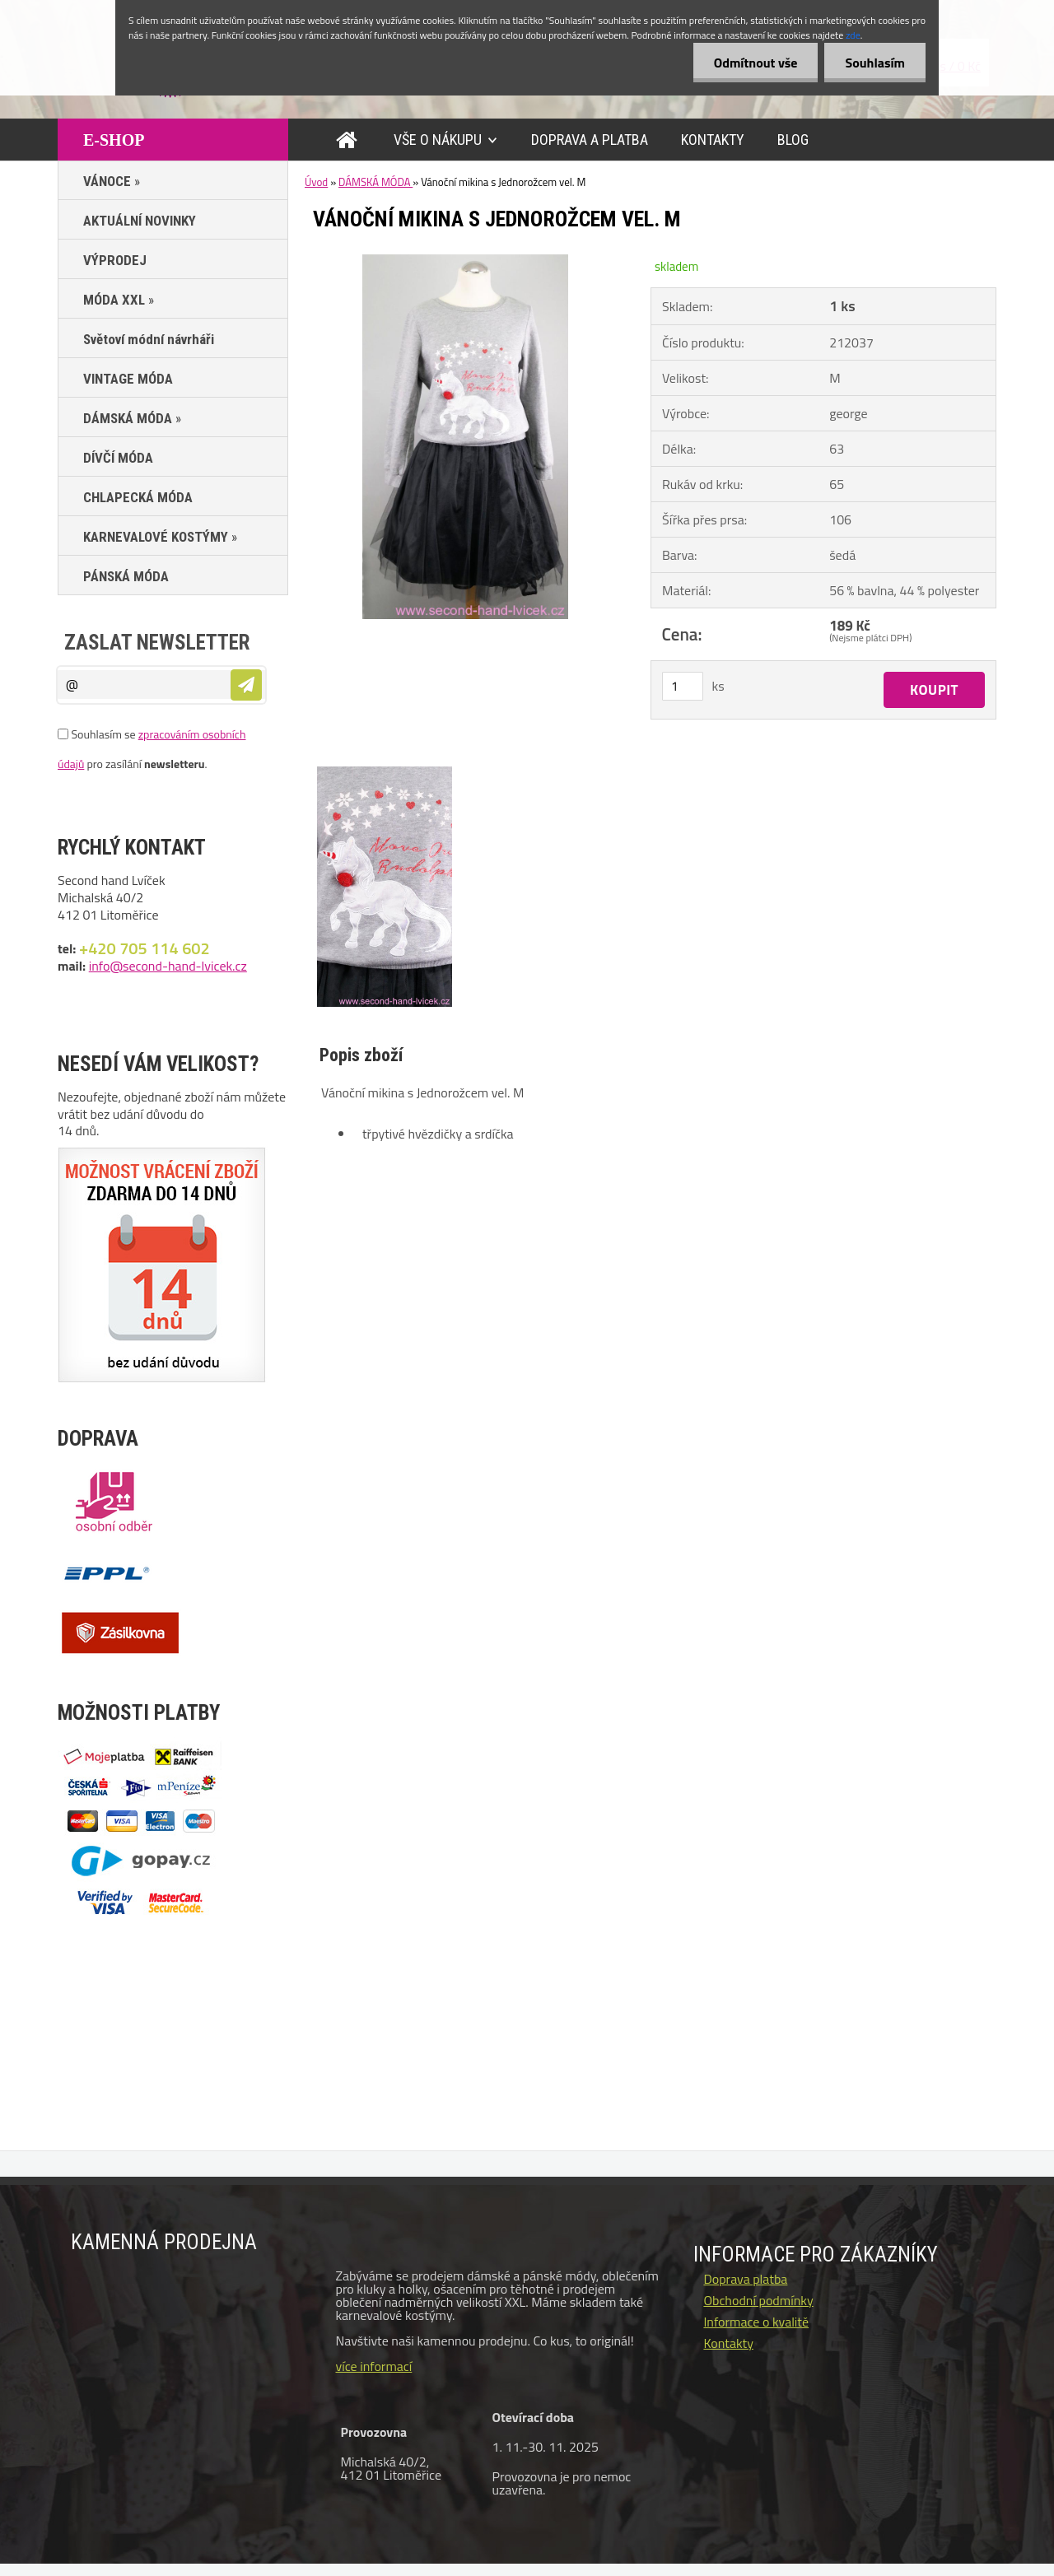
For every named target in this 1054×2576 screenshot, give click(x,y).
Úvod (316, 182)
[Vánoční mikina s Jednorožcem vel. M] (465, 261)
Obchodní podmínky (758, 2300)
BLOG (793, 139)
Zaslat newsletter (157, 642)
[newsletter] (246, 685)
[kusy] (682, 686)
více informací (373, 2366)
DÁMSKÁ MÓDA (375, 182)
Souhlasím (875, 62)
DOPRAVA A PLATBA (589, 139)
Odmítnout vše (756, 62)
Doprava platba (745, 2278)
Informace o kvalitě (756, 2321)
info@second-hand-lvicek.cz (168, 966)
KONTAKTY (712, 139)
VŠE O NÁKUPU (438, 139)
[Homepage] (350, 140)
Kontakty (728, 2343)
